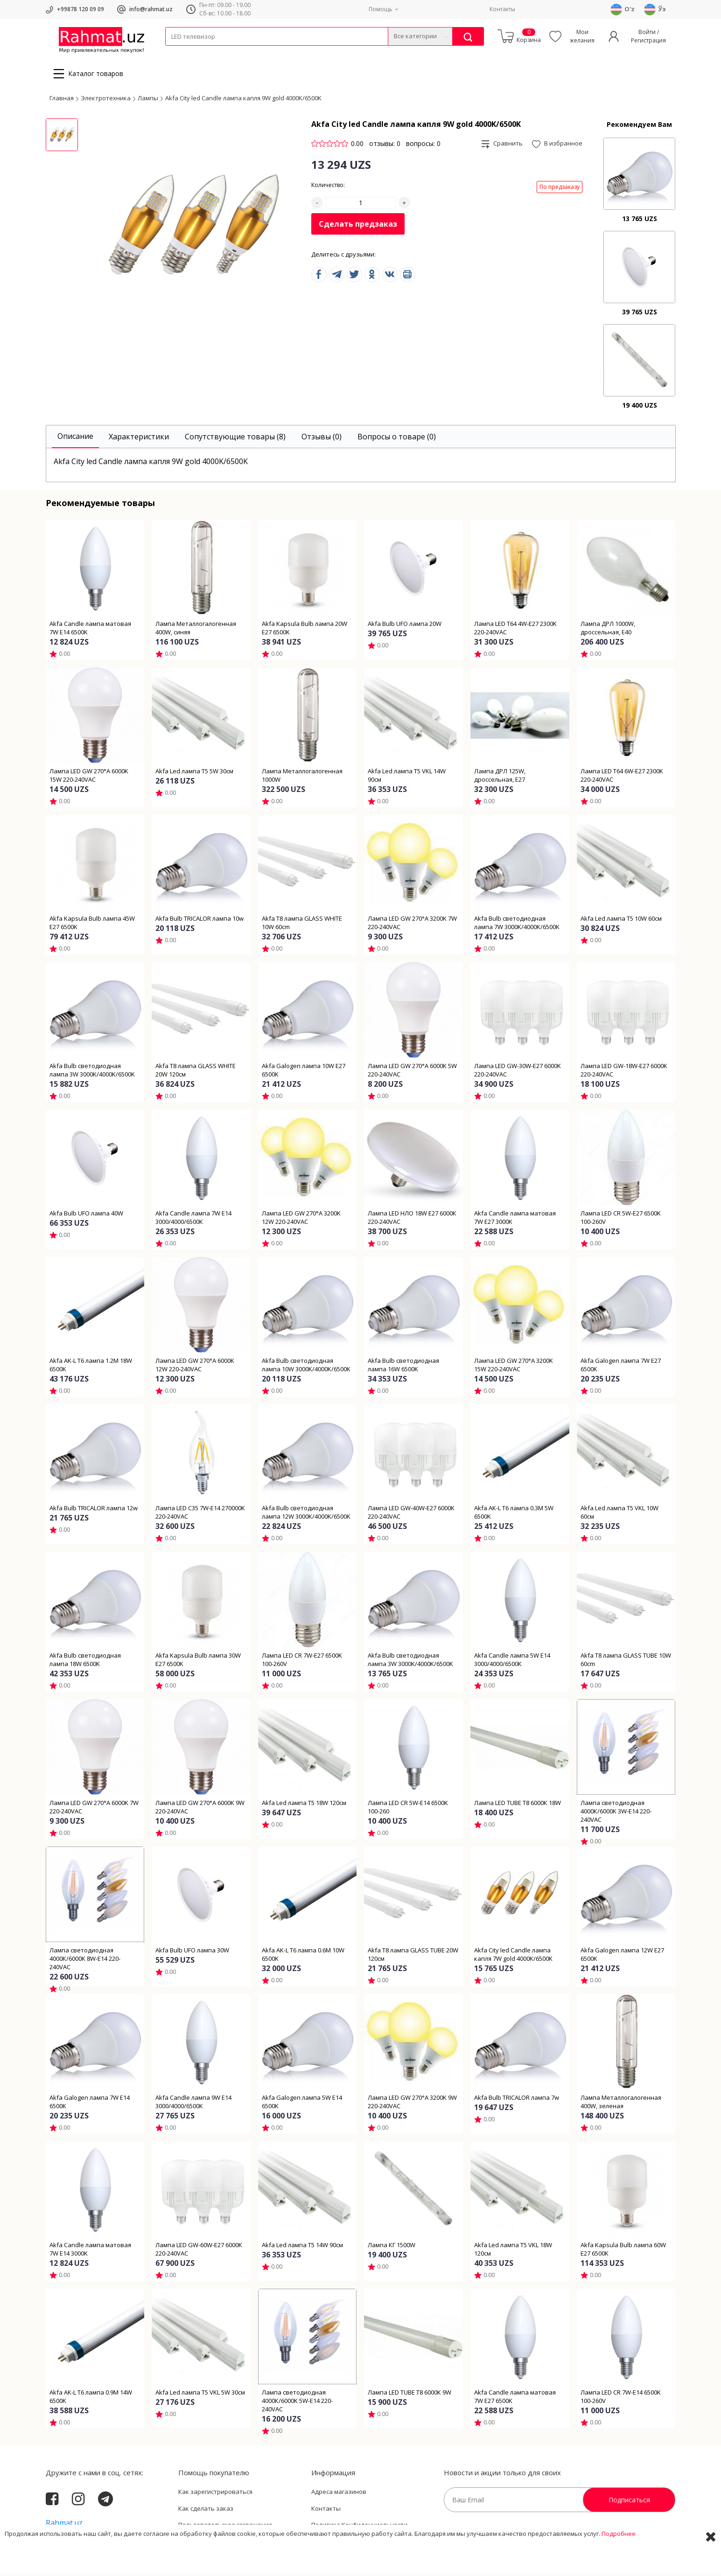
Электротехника (239, 52)
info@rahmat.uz (151, 9)
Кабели (175, 52)
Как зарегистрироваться (215, 2494)
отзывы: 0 (384, 146)
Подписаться (629, 2502)
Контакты (502, 9)
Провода (201, 52)
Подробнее (619, 2561)
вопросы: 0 (423, 146)
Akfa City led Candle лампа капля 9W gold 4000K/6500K (243, 100)
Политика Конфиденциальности (359, 2527)
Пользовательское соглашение (225, 2527)
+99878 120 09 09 (80, 9)
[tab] (75, 439)
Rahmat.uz (64, 2525)
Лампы (148, 100)
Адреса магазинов (338, 2494)
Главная (61, 100)
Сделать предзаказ (358, 227)
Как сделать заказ (205, 2511)
